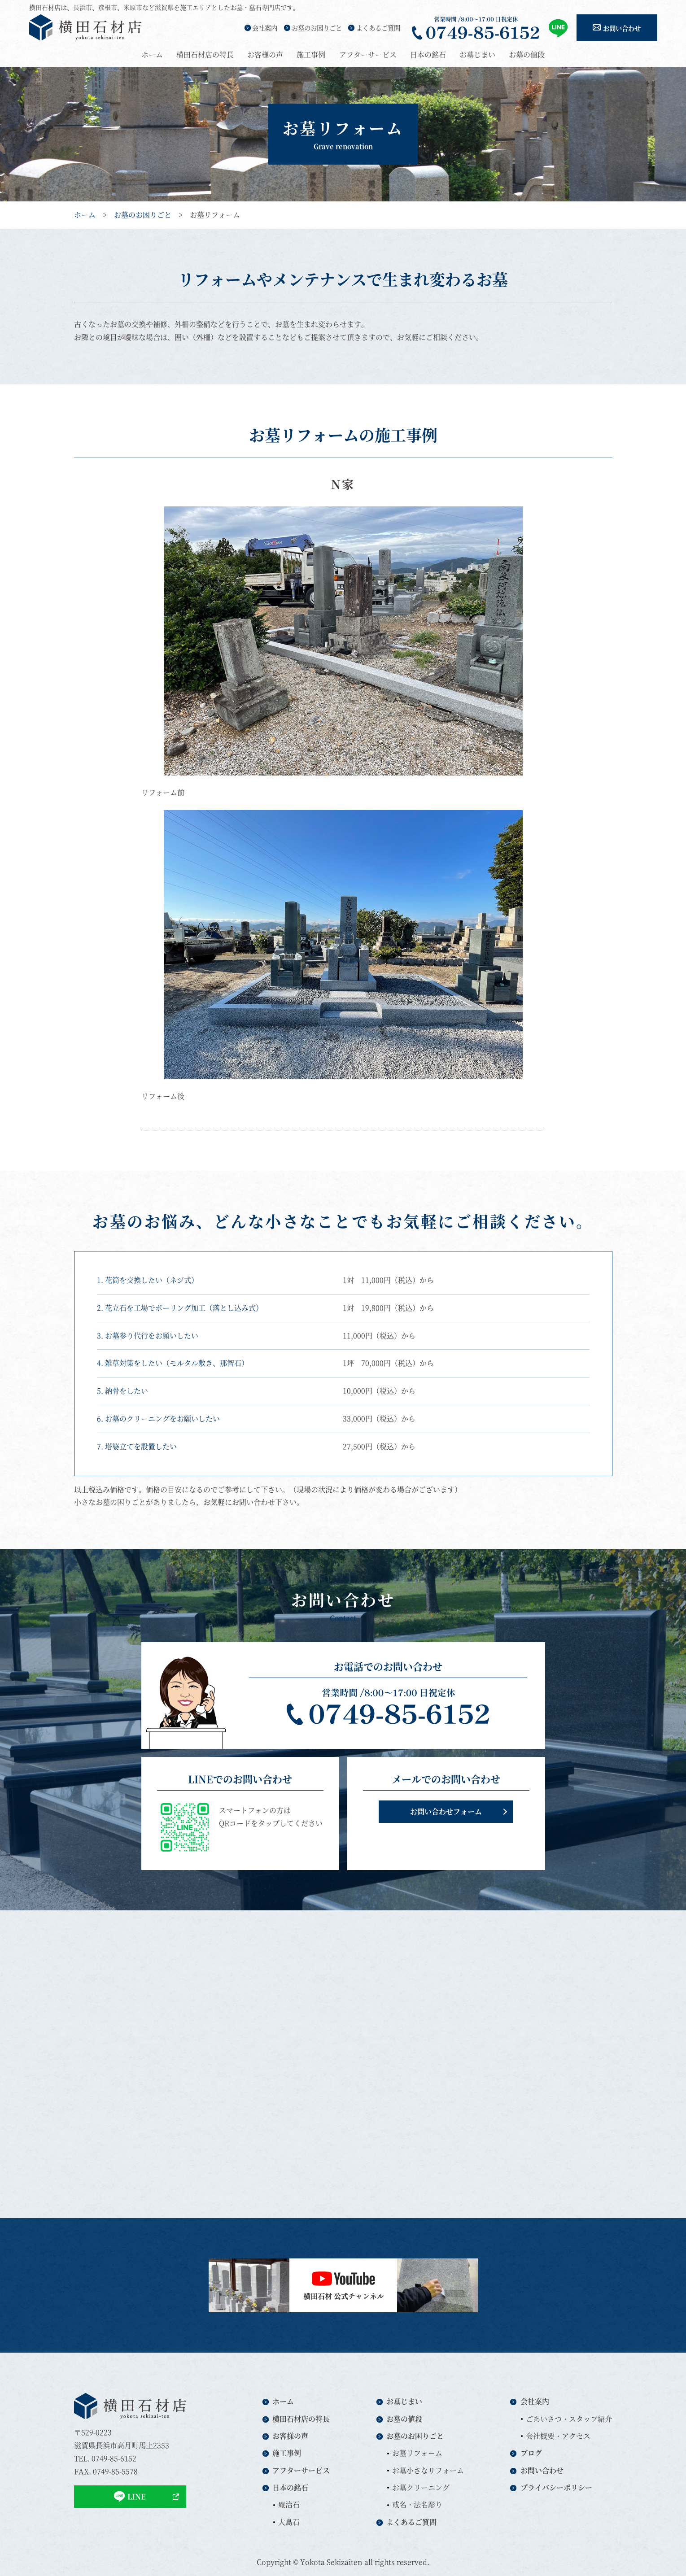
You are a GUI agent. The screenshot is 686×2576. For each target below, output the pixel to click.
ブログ (531, 2453)
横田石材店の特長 (205, 54)
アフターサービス (368, 54)
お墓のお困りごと (317, 27)
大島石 (289, 2522)
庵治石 (289, 2504)
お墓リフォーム (417, 2453)
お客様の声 (265, 54)
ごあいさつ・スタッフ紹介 (569, 2419)
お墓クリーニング (421, 2487)
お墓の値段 (527, 54)
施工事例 (311, 54)
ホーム (152, 54)
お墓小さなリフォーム (428, 2470)
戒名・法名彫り (417, 2504)
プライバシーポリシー (556, 2487)
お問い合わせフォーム (446, 1811)
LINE (130, 2496)
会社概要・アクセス (558, 2436)
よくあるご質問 (378, 27)
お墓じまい (477, 54)
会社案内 (264, 27)
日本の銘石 (428, 54)
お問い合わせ (622, 28)
